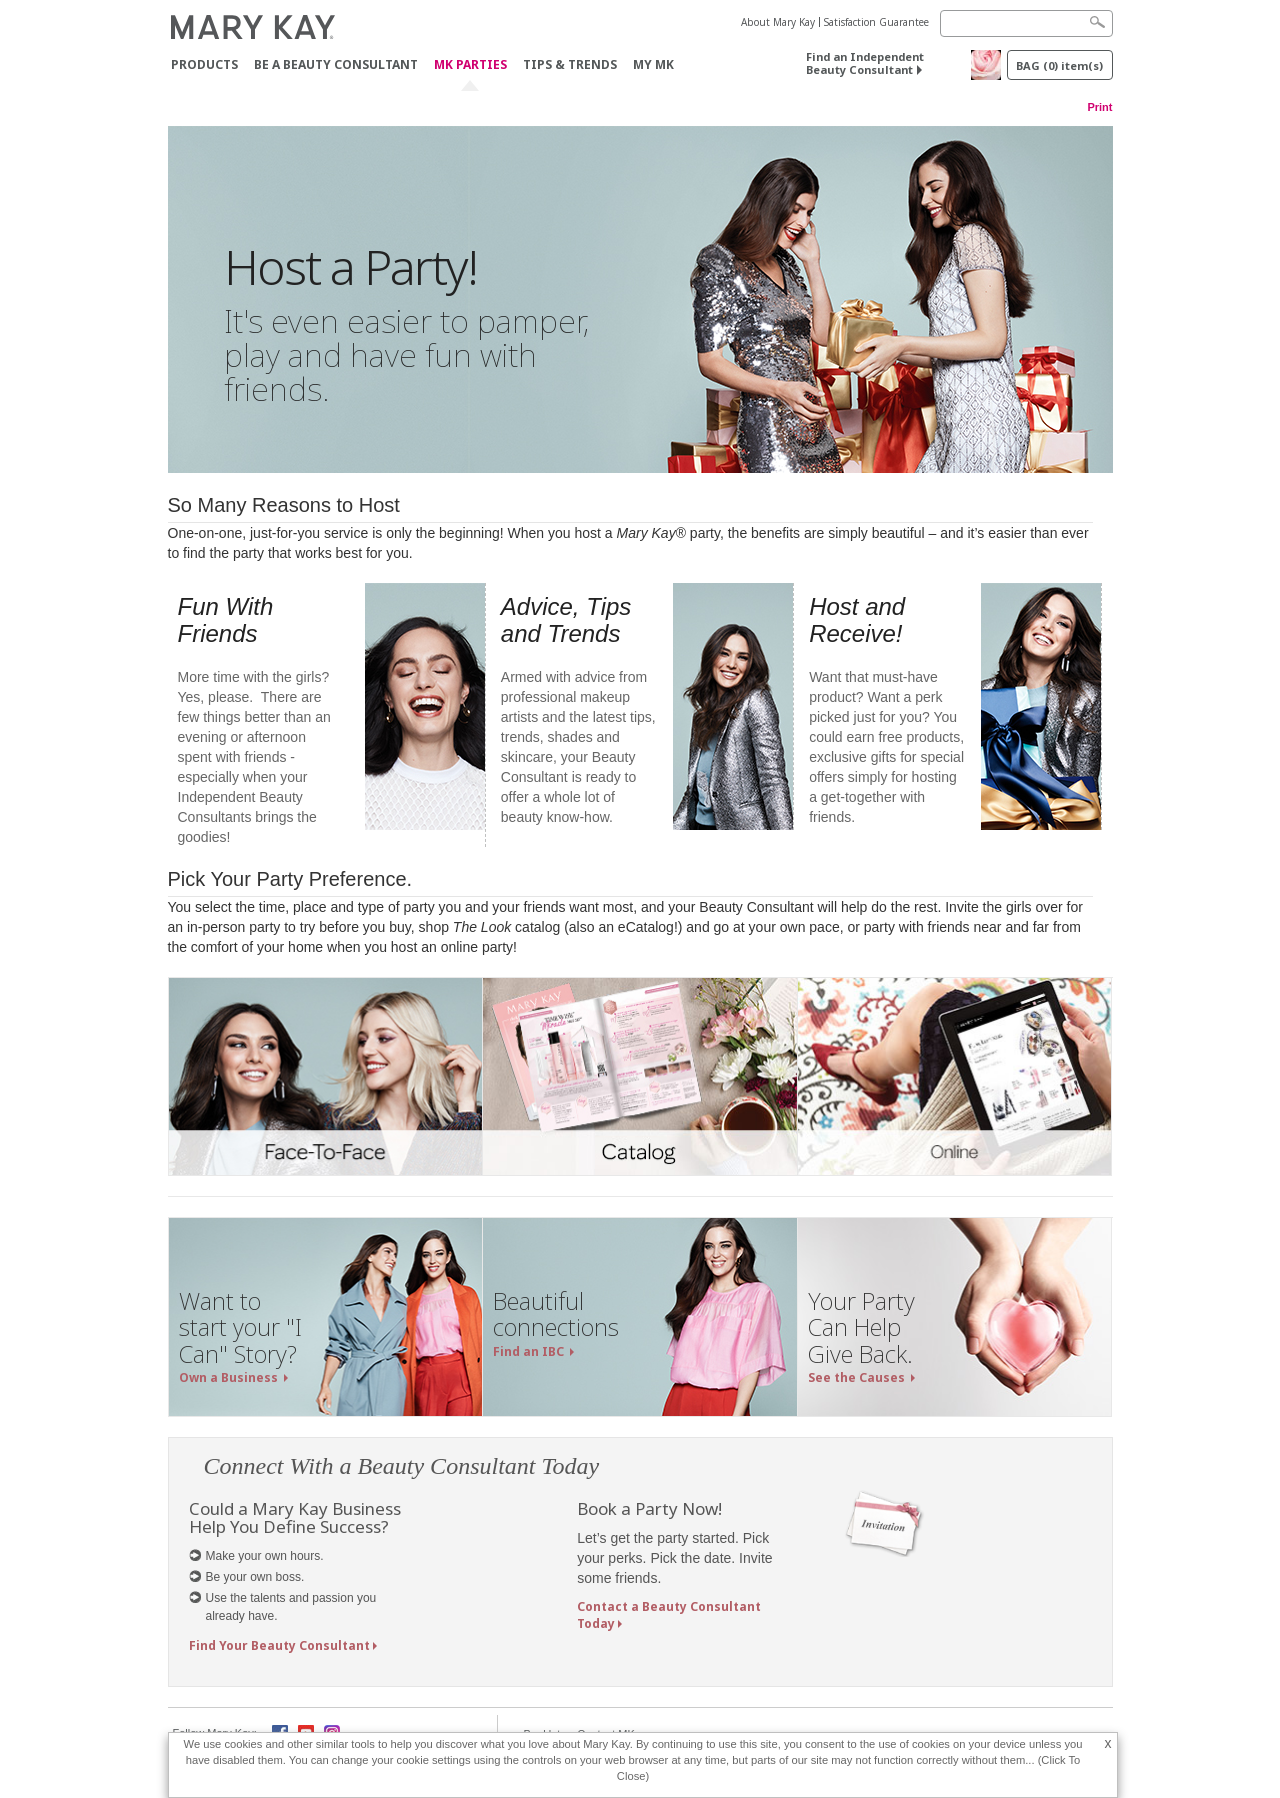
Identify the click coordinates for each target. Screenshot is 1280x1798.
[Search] (1026, 23)
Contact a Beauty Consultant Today (669, 1615)
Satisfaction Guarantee (876, 22)
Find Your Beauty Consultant (279, 1645)
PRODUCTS (204, 64)
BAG (1059, 65)
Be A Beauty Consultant (336, 64)
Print (1099, 107)
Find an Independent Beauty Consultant (865, 63)
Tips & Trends (570, 64)
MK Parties (470, 65)
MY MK (653, 64)
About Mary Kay (778, 22)
